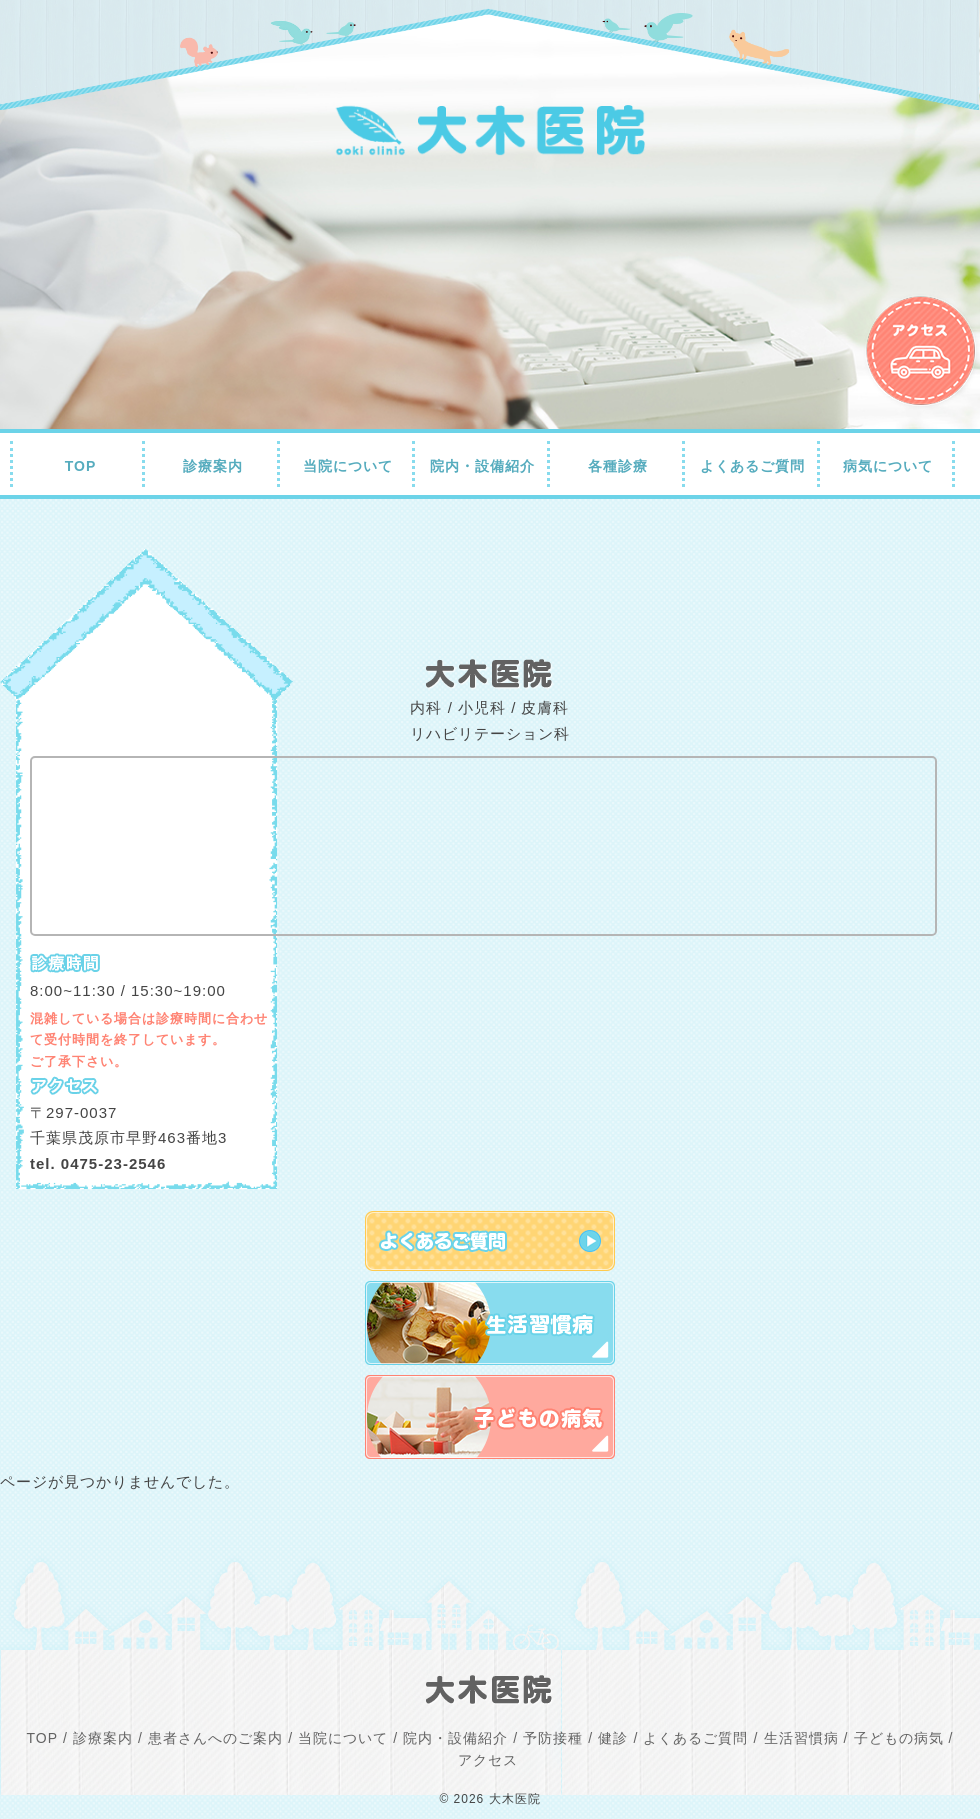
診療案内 (213, 466)
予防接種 (553, 1738)
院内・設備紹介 (482, 466)
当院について (348, 466)
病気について (888, 466)
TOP (81, 466)
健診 (613, 1738)
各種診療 (618, 466)
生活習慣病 (801, 1738)
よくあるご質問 (752, 466)
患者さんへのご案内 (215, 1738)
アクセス (488, 1760)
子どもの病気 (899, 1738)
